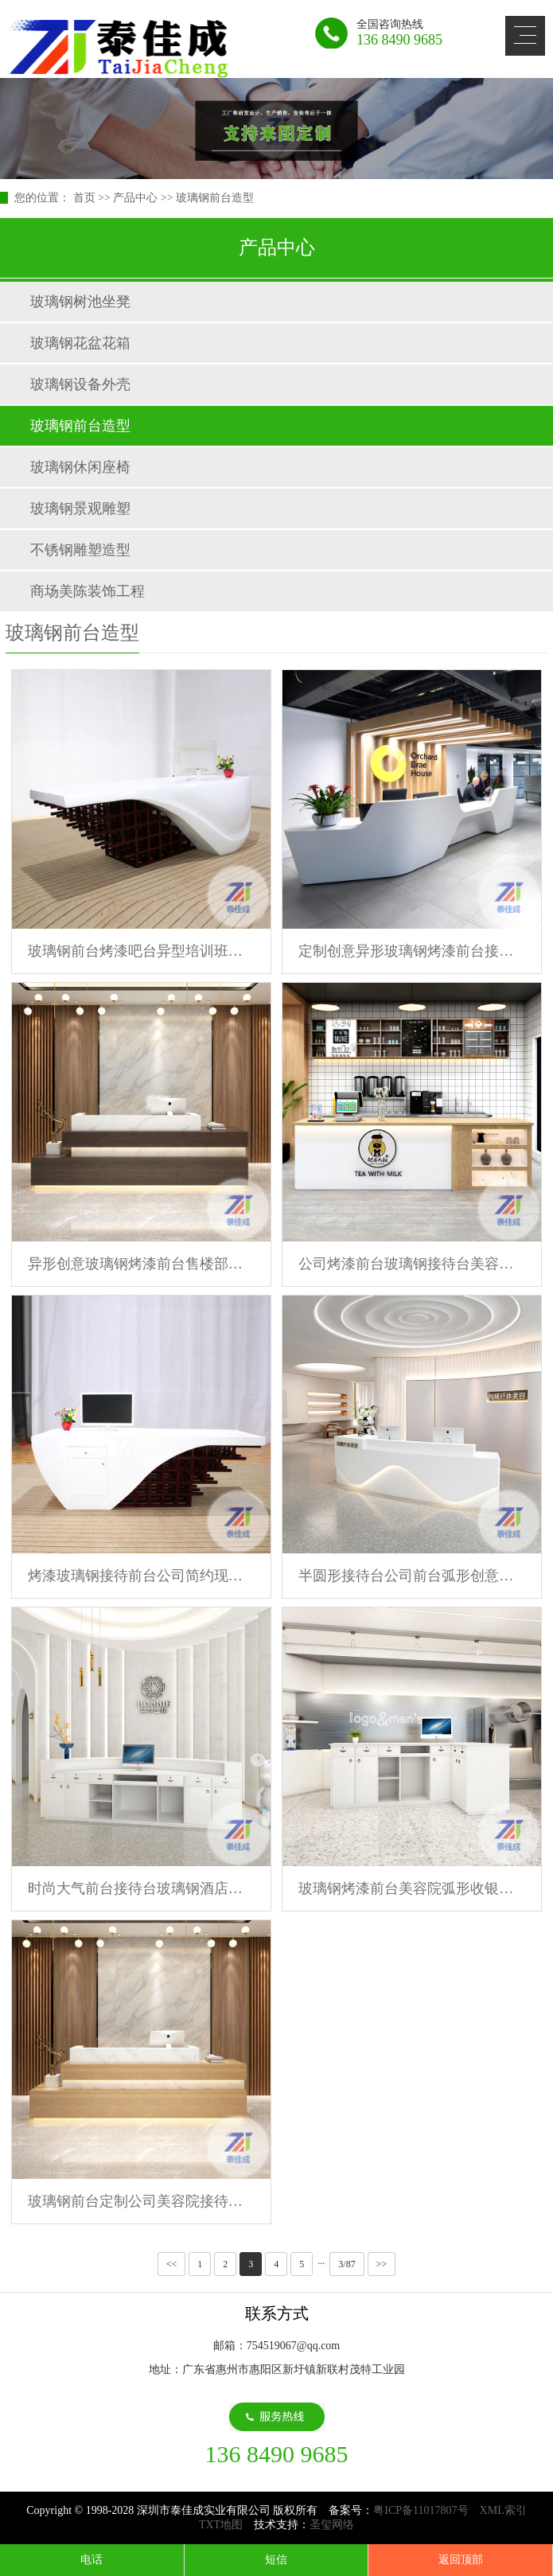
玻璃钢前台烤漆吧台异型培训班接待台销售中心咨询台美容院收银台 (141, 951)
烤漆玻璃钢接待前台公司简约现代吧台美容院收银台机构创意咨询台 (141, 1576)
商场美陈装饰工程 (87, 591)
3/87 (346, 2264)
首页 (84, 198)
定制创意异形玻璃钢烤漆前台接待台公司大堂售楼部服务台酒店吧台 (411, 951)
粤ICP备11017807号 (420, 2510)
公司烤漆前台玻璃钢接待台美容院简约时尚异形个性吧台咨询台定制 (411, 1264)
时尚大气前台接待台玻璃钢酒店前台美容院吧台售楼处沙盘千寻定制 (141, 1888)
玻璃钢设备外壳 (80, 384)
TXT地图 (221, 2525)
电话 (91, 2560)
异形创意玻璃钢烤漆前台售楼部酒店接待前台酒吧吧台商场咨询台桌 (141, 1264)
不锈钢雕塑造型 (80, 550)
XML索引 (503, 2510)
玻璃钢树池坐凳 (80, 302)
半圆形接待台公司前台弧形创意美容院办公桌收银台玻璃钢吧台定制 (411, 1576)
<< (171, 2264)
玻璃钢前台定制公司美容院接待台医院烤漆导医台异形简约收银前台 (141, 2201)
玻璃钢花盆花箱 (80, 343)
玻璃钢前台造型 (215, 198)
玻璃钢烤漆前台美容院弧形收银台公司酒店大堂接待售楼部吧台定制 (411, 1888)
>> (381, 2264)
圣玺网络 (332, 2525)
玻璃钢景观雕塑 (80, 508)
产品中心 (135, 198)
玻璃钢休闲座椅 (80, 467)
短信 (276, 2560)
